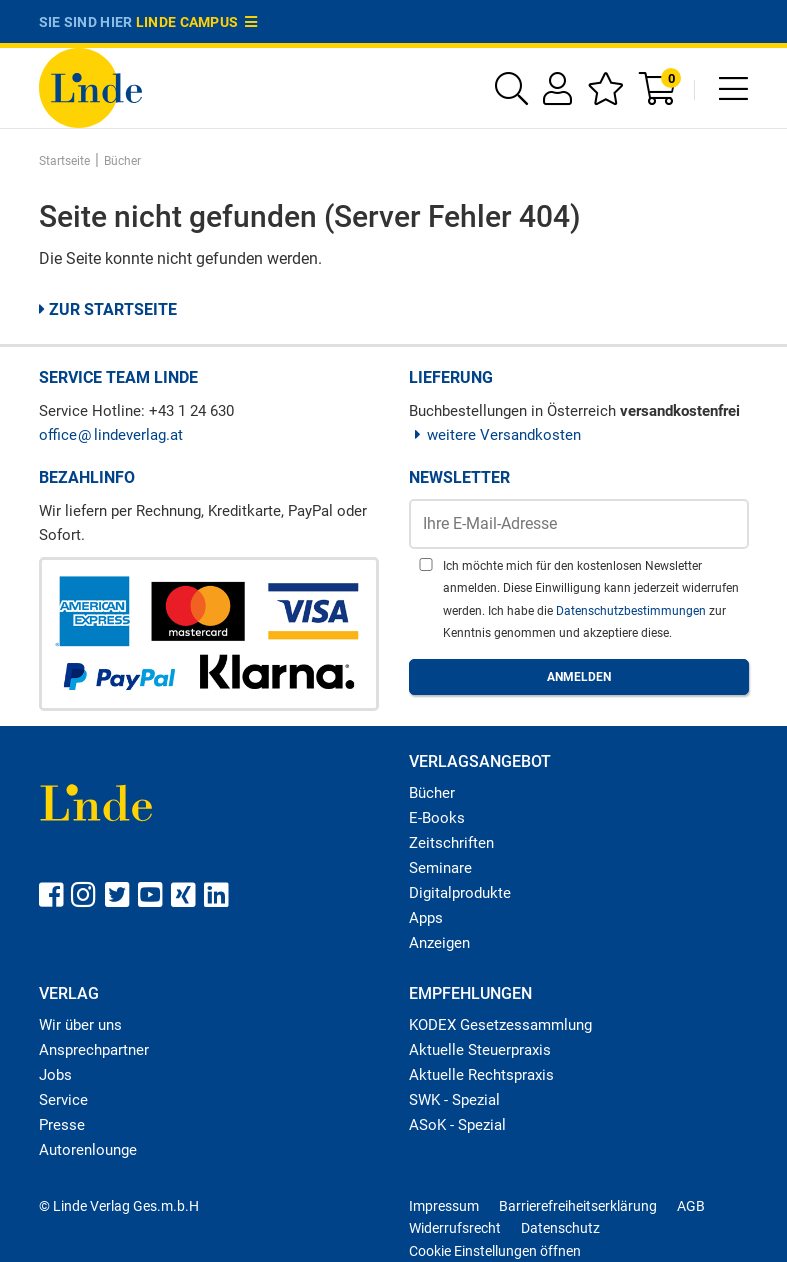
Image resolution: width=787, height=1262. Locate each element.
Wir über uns (80, 1025)
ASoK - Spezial (457, 1125)
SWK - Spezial (454, 1100)
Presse (62, 1125)
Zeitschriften (451, 843)
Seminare (440, 868)
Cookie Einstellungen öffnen (495, 1251)
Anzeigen (439, 943)
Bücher (432, 793)
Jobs (55, 1075)
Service (63, 1100)
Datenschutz (560, 1228)
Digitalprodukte (460, 893)
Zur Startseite (108, 309)
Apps (426, 918)
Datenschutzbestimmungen (632, 611)
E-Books (437, 818)
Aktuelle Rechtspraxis (481, 1075)
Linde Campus (197, 22)
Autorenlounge (88, 1150)
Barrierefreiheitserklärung (578, 1206)
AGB (691, 1206)
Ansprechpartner (94, 1050)
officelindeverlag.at (111, 435)
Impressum (444, 1206)
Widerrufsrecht (455, 1228)
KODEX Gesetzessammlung (500, 1025)
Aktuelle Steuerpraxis (480, 1050)
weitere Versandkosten (495, 435)
